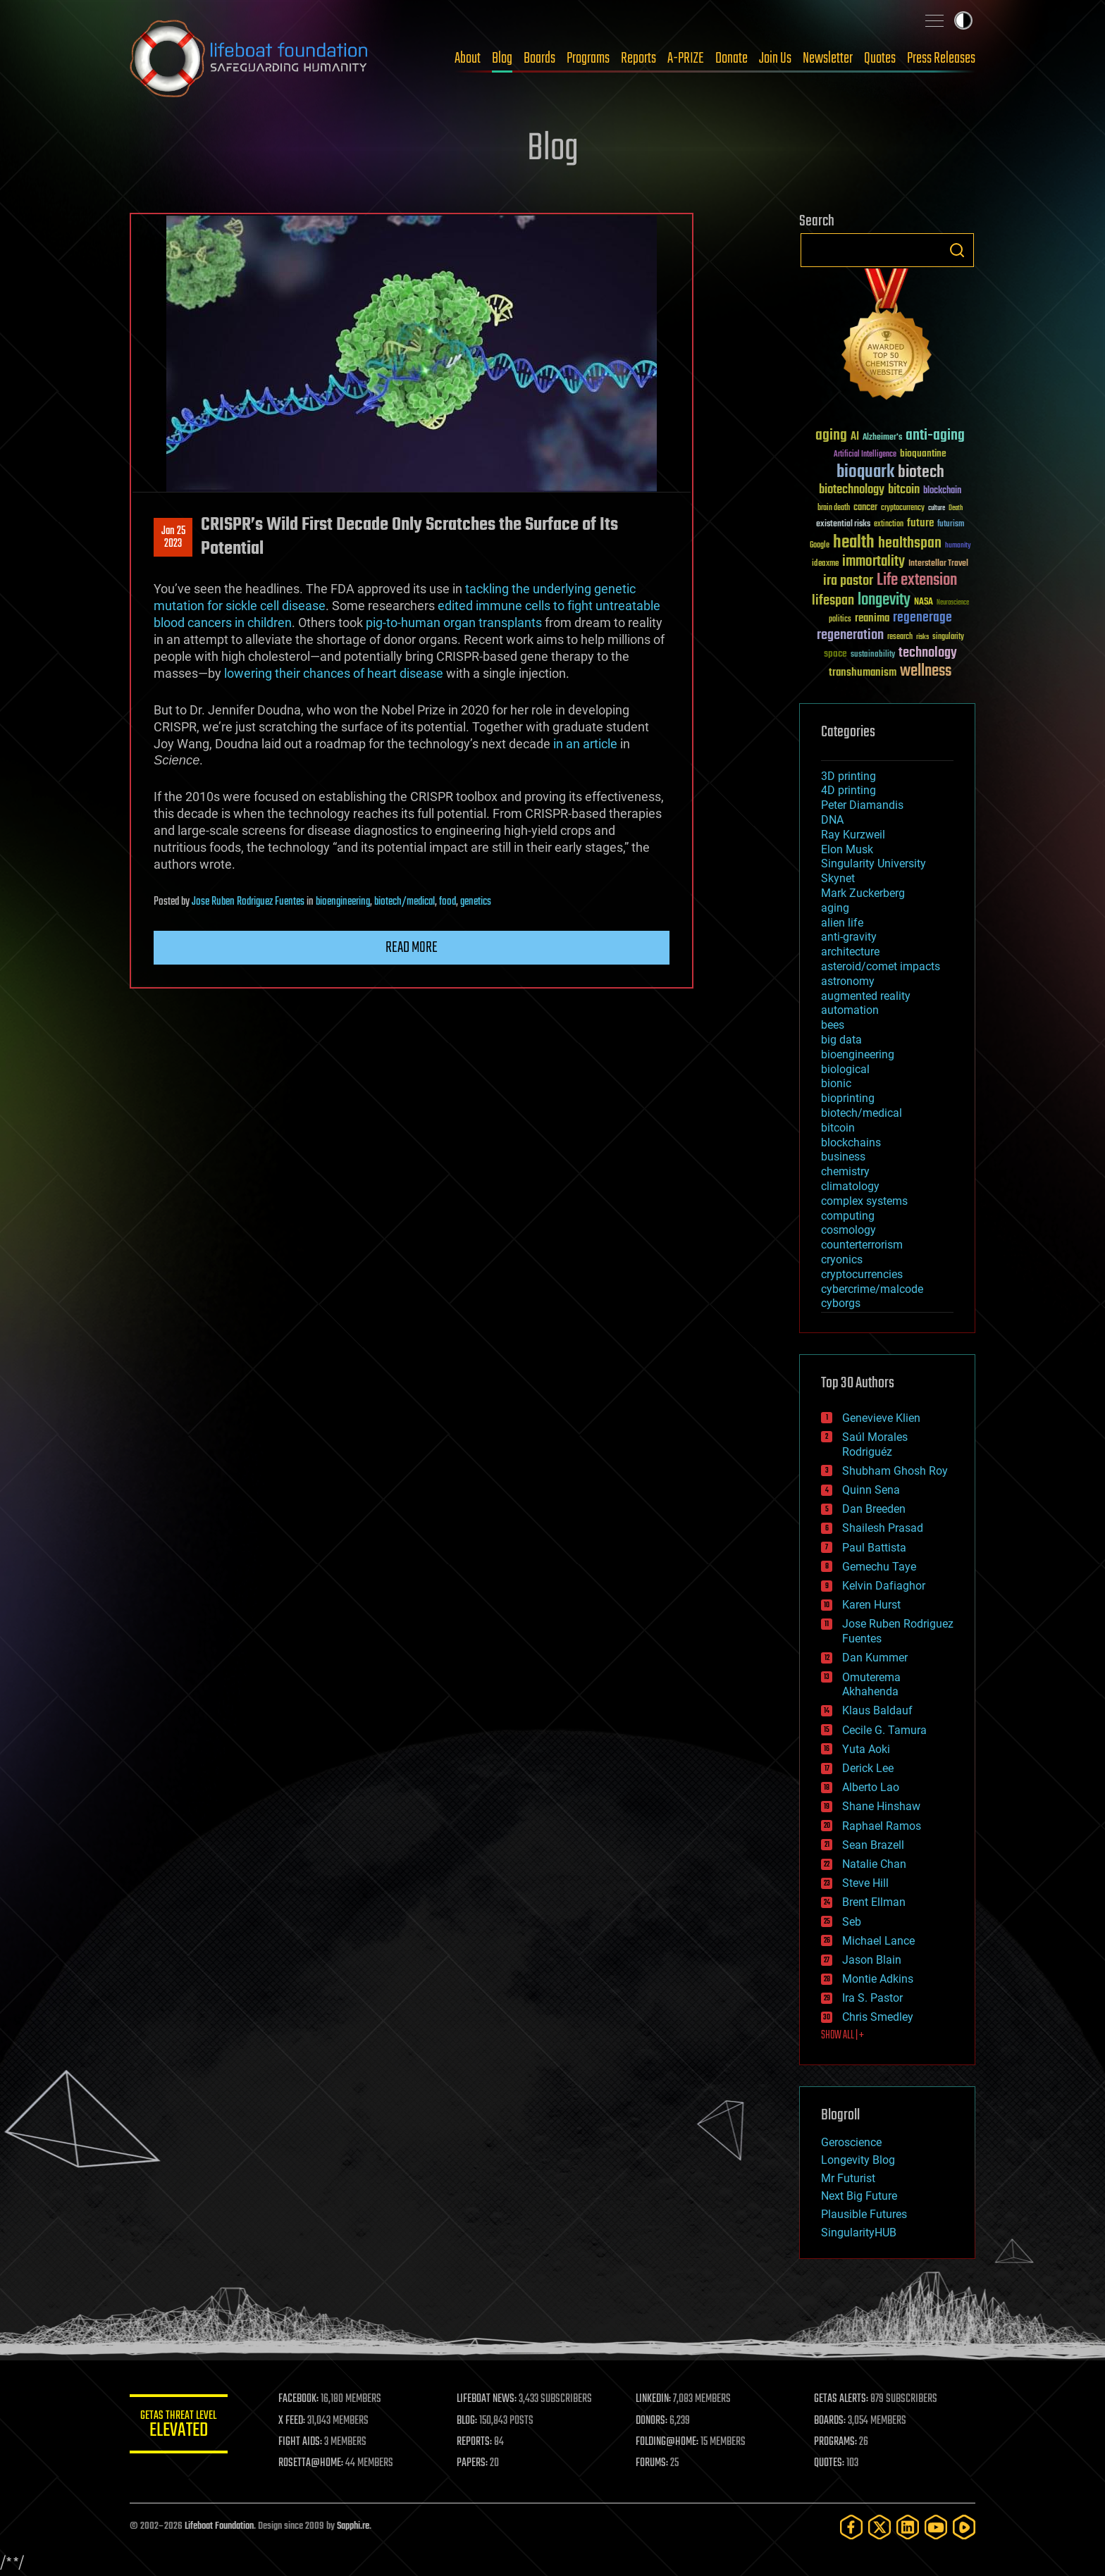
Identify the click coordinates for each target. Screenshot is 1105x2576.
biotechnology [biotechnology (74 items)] (851, 490)
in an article (585, 743)
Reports (638, 58)
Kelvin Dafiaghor (883, 1585)
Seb (851, 1921)
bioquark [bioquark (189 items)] (865, 472)
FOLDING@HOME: (667, 2442)
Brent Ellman (874, 1902)
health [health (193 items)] (854, 543)
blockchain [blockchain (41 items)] (942, 491)
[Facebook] (851, 2527)
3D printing (848, 776)
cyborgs (840, 1303)
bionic (836, 1083)
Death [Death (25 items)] (956, 508)
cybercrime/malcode (872, 1289)
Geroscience (851, 2142)
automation (850, 1010)
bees (832, 1025)
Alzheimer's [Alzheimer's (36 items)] (882, 438)
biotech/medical (404, 902)
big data (841, 1039)
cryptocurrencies (862, 1274)
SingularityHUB (858, 2232)
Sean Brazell (873, 1845)
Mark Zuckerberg (863, 893)
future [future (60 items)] (920, 523)
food (447, 902)
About (468, 58)
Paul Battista (874, 1547)
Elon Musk (847, 849)
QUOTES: (830, 2463)
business (843, 1156)
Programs (588, 58)
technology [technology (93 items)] (928, 653)
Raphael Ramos (881, 1826)
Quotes (880, 58)
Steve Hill (865, 1883)
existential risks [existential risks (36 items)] (843, 524)
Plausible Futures (864, 2214)
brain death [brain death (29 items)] (833, 508)
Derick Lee (868, 1768)
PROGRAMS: (836, 2442)
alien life (842, 922)
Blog (502, 58)
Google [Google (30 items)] (819, 545)
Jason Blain (871, 1960)
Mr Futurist (848, 2178)
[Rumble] (964, 2527)
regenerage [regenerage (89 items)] (922, 618)
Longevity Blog (858, 2160)
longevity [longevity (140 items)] (884, 600)
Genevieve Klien (881, 1418)
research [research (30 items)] (900, 637)
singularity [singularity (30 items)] (948, 637)
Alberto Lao (870, 1787)
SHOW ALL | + (842, 2035)
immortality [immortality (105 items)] (873, 561)
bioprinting (848, 1098)
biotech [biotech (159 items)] (921, 472)
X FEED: (292, 2421)
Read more (411, 948)
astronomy (848, 981)
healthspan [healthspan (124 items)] (910, 543)
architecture (850, 951)
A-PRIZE (685, 58)
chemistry (845, 1171)
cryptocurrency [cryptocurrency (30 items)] (903, 508)
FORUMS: (652, 2463)
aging (835, 908)
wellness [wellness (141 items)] (925, 671)
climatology (850, 1186)
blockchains (851, 1142)
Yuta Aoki (866, 1749)
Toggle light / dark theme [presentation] (963, 20)
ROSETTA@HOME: (311, 2463)
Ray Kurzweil (853, 834)
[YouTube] (936, 2527)
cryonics (842, 1259)
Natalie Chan (874, 1864)
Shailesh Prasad (882, 1528)
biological (845, 1069)
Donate (731, 58)
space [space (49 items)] (835, 654)
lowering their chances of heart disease (333, 673)
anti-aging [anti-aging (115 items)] (935, 436)
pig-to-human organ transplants (454, 622)
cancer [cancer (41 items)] (865, 508)
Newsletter (828, 58)
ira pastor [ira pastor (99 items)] (848, 581)
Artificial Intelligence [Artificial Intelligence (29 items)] (865, 454)
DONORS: (652, 2421)
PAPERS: (472, 2463)
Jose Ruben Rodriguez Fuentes (248, 902)
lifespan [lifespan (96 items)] (833, 601)
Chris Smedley (877, 2017)
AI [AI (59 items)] (855, 437)
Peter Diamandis (862, 805)
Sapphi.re (353, 2526)
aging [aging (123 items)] (831, 436)
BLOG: (467, 2421)
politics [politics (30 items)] (840, 619)
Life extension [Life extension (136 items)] (917, 580)
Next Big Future (859, 2196)
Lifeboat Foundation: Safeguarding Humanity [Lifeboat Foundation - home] (249, 58)
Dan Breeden (874, 1509)
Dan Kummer (875, 1657)
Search (957, 250)
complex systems (864, 1201)
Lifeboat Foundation (219, 2526)
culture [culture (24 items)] (936, 508)
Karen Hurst (871, 1604)
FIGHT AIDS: (301, 2442)
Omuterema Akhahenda (871, 1685)
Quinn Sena (871, 1490)
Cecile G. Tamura (884, 1730)
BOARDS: (830, 2421)
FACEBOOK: (299, 2399)
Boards (539, 58)
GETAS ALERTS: (842, 2399)
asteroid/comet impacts (880, 966)
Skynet (838, 878)
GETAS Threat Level (179, 2426)
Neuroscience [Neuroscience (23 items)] (953, 603)
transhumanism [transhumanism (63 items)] (862, 672)
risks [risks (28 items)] (922, 637)
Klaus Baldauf (877, 1710)
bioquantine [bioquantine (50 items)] (923, 453)
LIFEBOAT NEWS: (487, 2399)
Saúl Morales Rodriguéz (875, 1444)
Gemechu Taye (879, 1566)
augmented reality (865, 996)
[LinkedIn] (907, 2527)
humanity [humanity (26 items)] (958, 546)
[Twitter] (879, 2527)
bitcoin (838, 1127)
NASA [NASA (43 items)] (923, 602)
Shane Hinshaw (881, 1806)
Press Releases (941, 58)
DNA (832, 819)
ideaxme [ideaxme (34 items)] (825, 564)
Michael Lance (878, 1941)
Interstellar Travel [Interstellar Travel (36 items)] (938, 564)
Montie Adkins (877, 1979)
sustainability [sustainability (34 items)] (873, 655)
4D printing (848, 790)
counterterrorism (862, 1244)
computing (848, 1215)
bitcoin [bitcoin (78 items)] (904, 490)
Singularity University (873, 863)
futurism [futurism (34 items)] (950, 525)
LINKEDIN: (654, 2399)
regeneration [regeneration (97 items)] (850, 635)
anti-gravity (849, 936)
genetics (475, 902)
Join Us (775, 58)
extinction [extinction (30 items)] (888, 524)
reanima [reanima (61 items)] (872, 618)
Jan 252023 (173, 537)
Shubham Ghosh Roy (895, 1471)
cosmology (848, 1230)
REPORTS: (475, 2442)
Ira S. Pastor (872, 1998)
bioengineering (343, 902)
